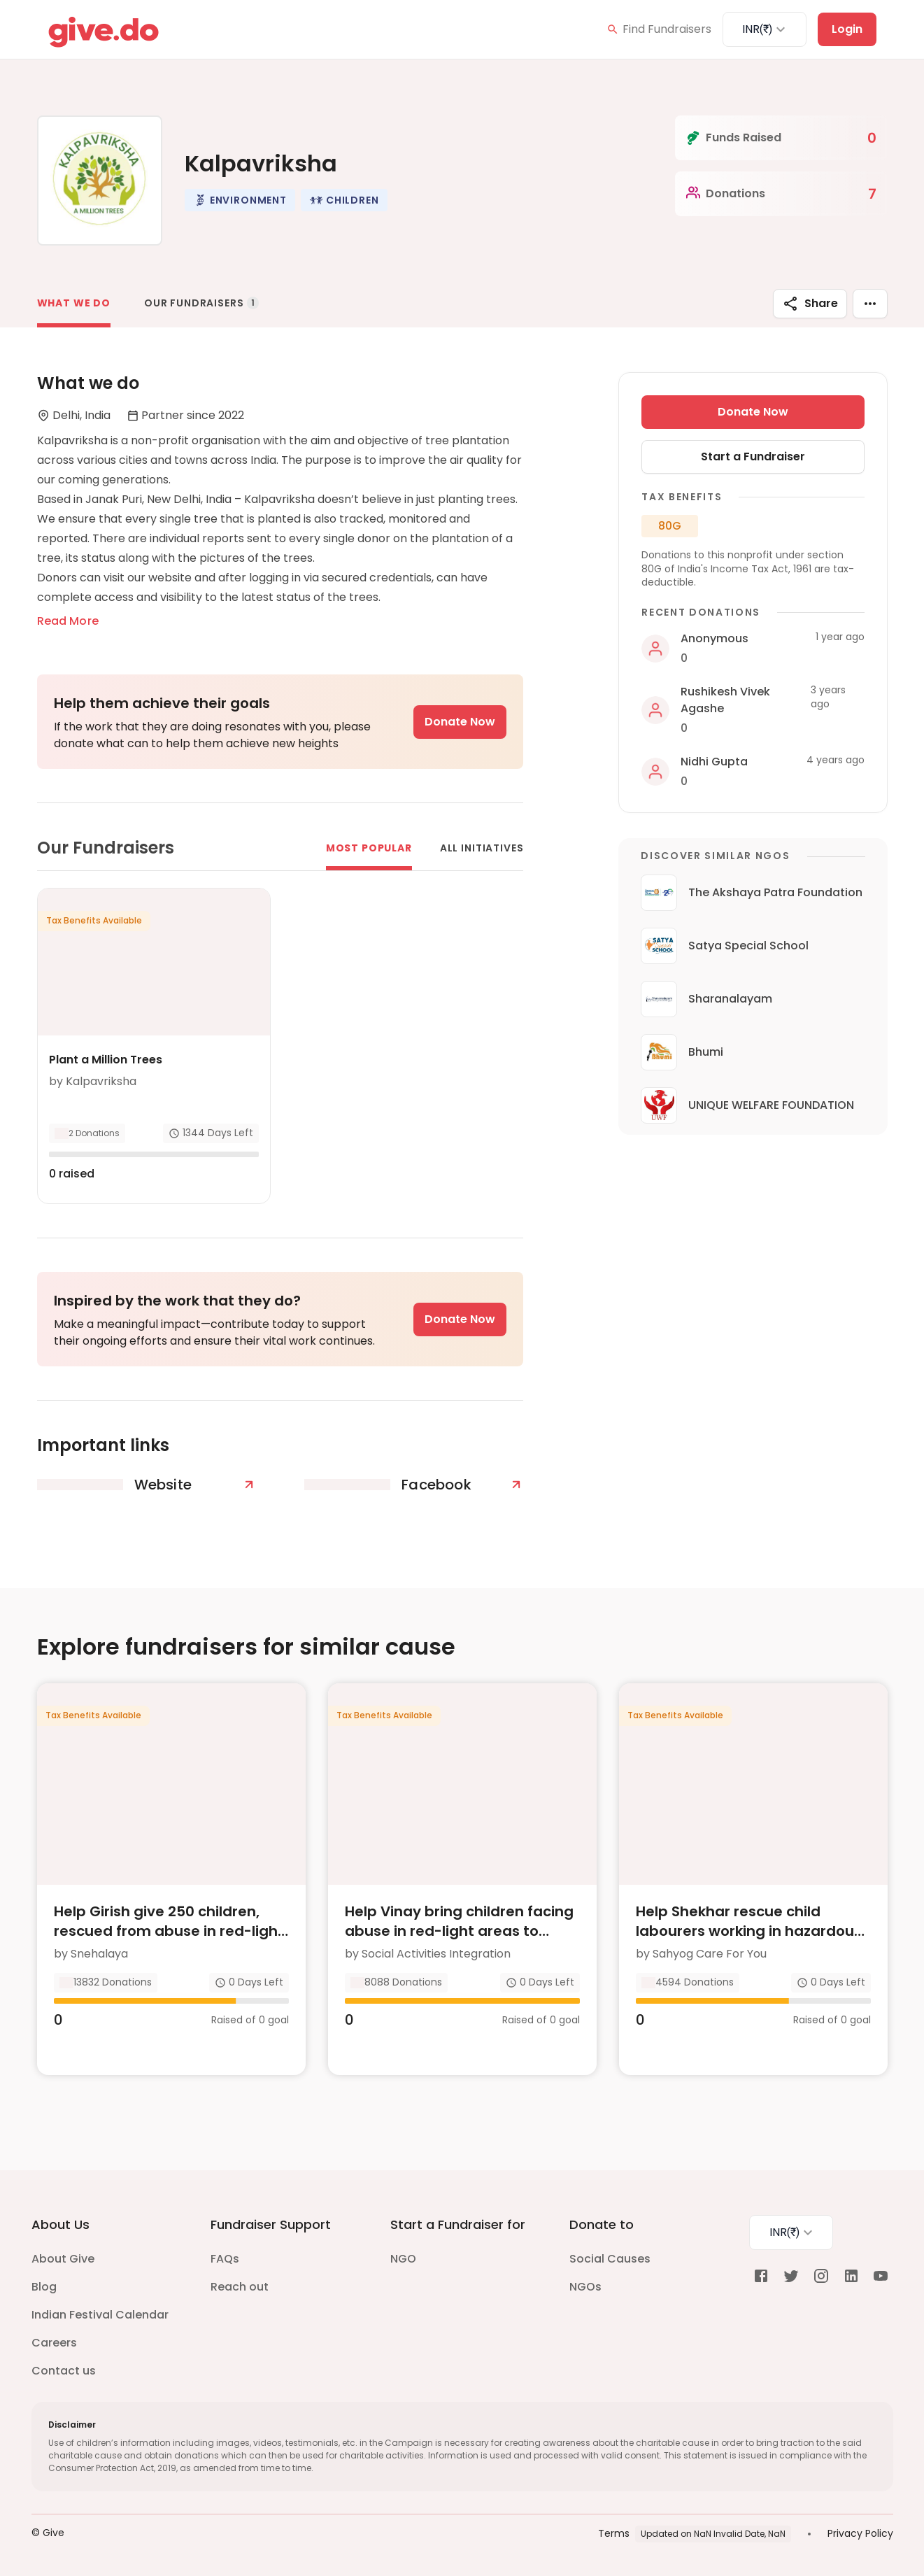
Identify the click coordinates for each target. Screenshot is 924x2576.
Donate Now (460, 722)
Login (847, 29)
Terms (614, 2533)
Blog (44, 2287)
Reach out (240, 2287)
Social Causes (610, 2259)
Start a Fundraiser (753, 456)
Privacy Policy (860, 2533)
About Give (62, 2259)
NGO (403, 2259)
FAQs (225, 2259)
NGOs (585, 2287)
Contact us (63, 2371)
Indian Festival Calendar (100, 2315)
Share (810, 303)
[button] (240, 200)
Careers (54, 2343)
